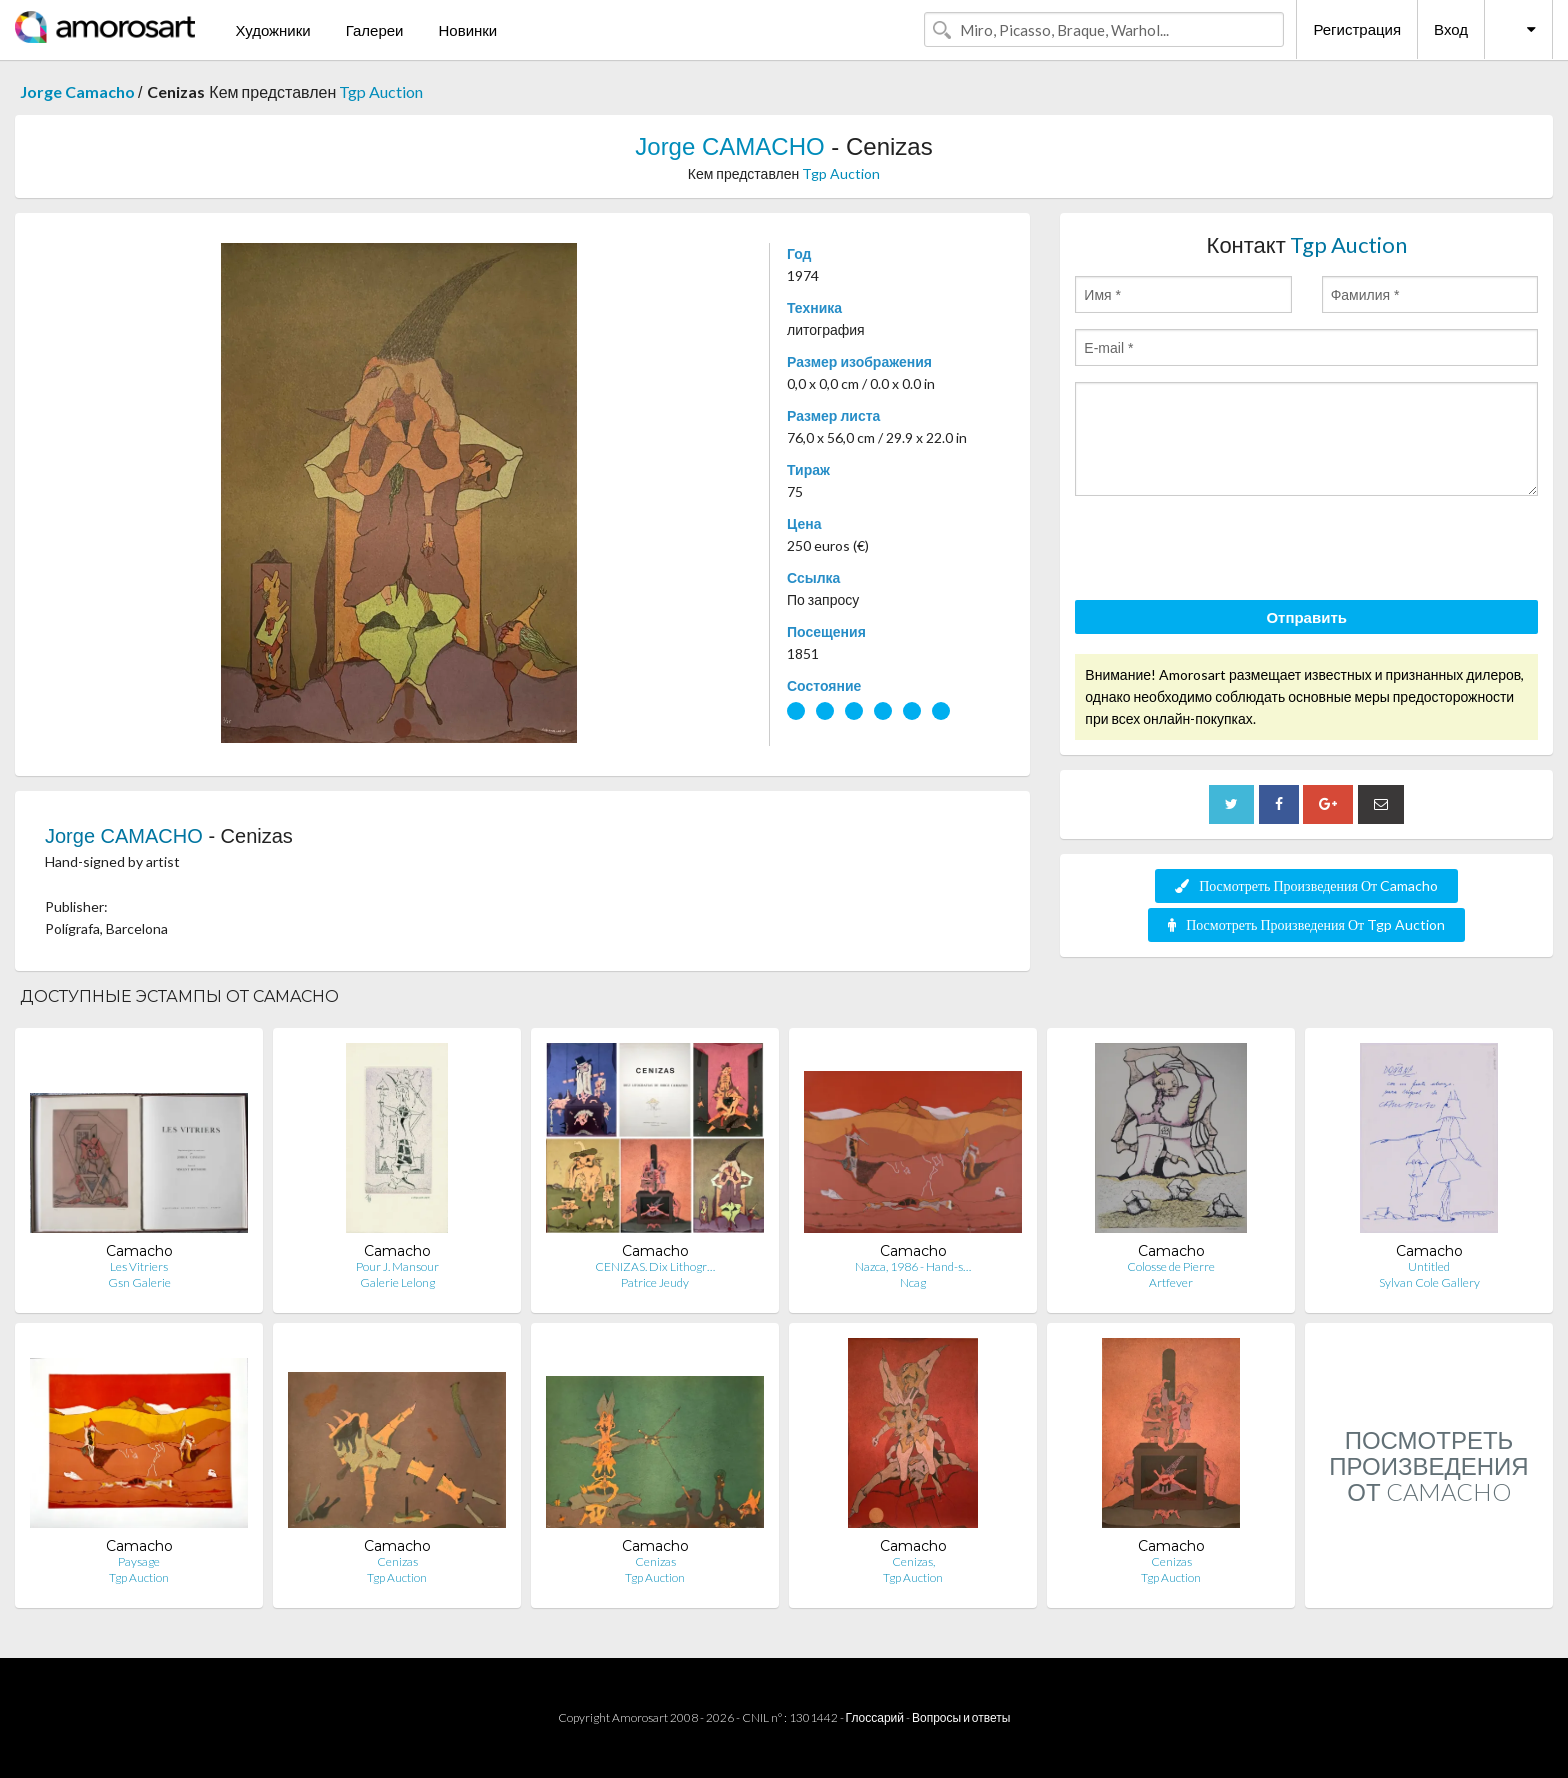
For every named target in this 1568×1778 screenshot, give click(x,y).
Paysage (139, 1561)
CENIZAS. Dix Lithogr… (655, 1266)
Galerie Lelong (397, 1282)
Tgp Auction (381, 91)
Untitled (1429, 1266)
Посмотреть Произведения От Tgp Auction (1306, 924)
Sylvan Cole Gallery (1429, 1282)
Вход (1451, 29)
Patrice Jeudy (655, 1282)
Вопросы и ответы (961, 1717)
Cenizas (397, 1561)
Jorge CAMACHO (733, 146)
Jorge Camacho (79, 91)
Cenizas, (913, 1561)
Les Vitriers (139, 1266)
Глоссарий (875, 1717)
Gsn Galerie (139, 1282)
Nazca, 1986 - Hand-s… (913, 1266)
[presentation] (1227, 551)
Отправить (1306, 617)
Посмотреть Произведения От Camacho (1306, 885)
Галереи (375, 30)
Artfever (1171, 1282)
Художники (272, 30)
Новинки (467, 30)
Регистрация (1357, 29)
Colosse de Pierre (1171, 1266)
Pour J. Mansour (397, 1266)
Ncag (913, 1282)
